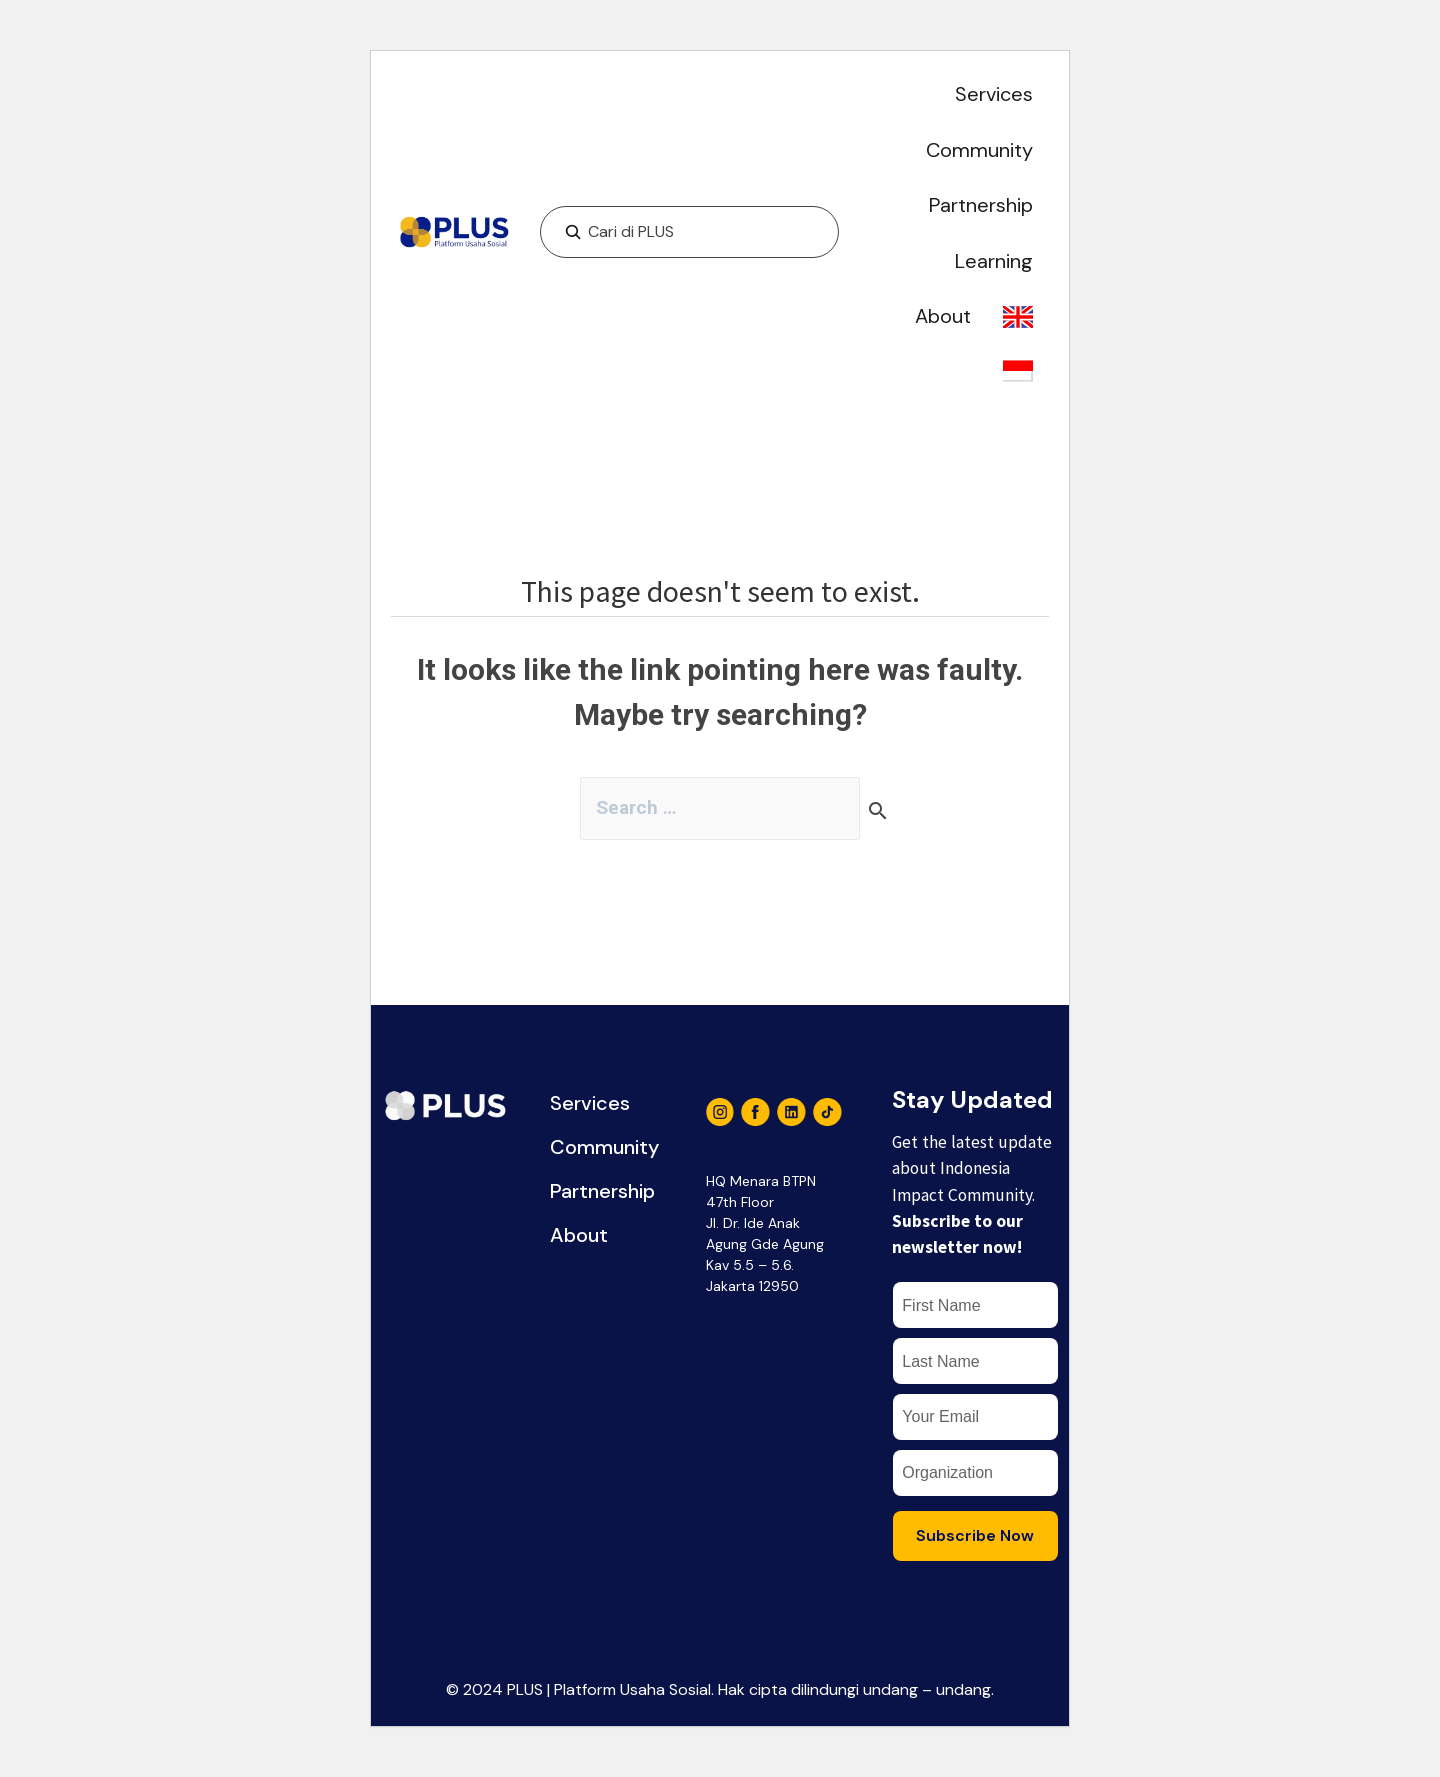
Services (994, 94)
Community (979, 150)
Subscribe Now (975, 1545)
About (943, 316)
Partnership (981, 205)
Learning (994, 261)
